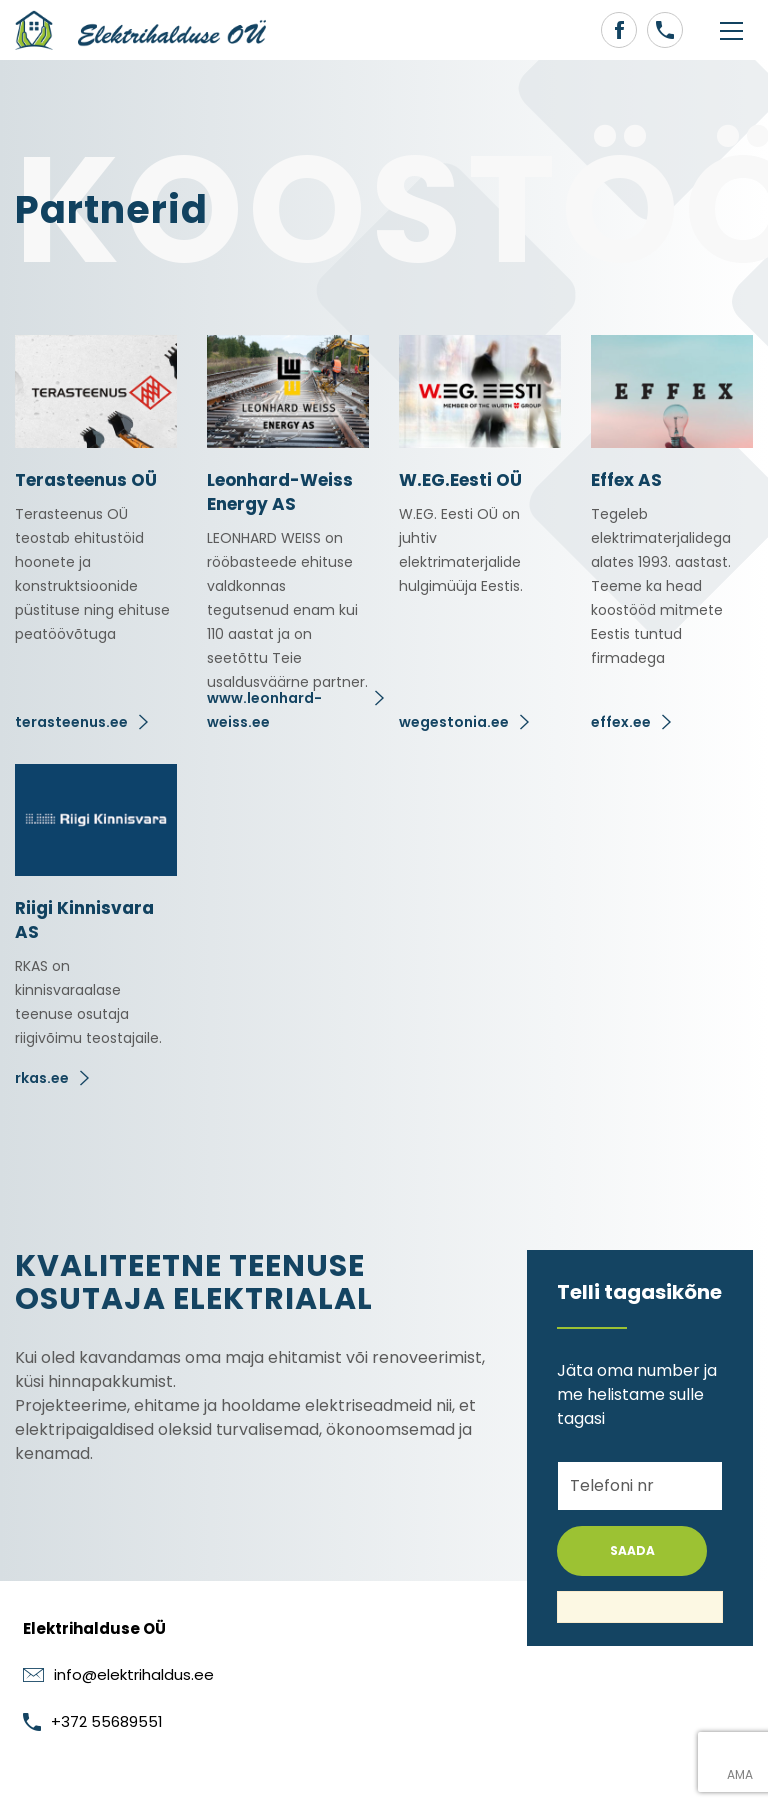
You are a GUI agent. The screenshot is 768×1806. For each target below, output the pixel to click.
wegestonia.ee (454, 722)
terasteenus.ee (71, 722)
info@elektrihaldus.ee (118, 1674)
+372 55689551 (93, 1721)
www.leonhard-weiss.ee (264, 710)
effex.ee (621, 722)
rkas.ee (42, 1078)
